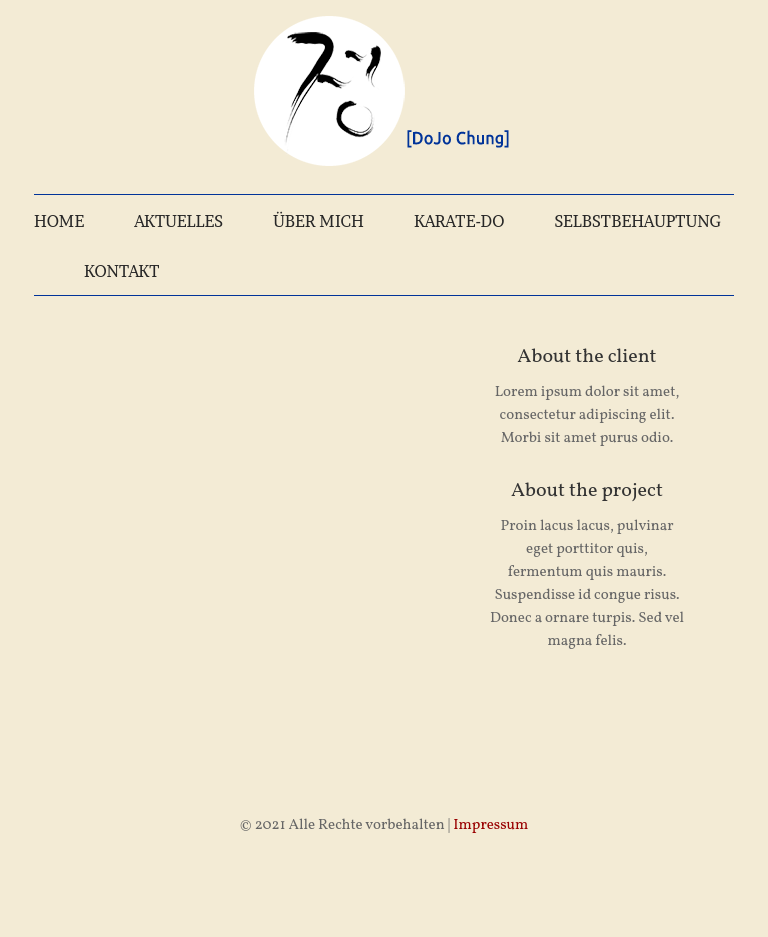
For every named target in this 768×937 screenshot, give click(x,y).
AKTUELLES (178, 221)
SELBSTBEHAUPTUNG (637, 221)
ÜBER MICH (318, 221)
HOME (59, 221)
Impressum (490, 825)
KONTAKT (121, 271)
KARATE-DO (459, 221)
